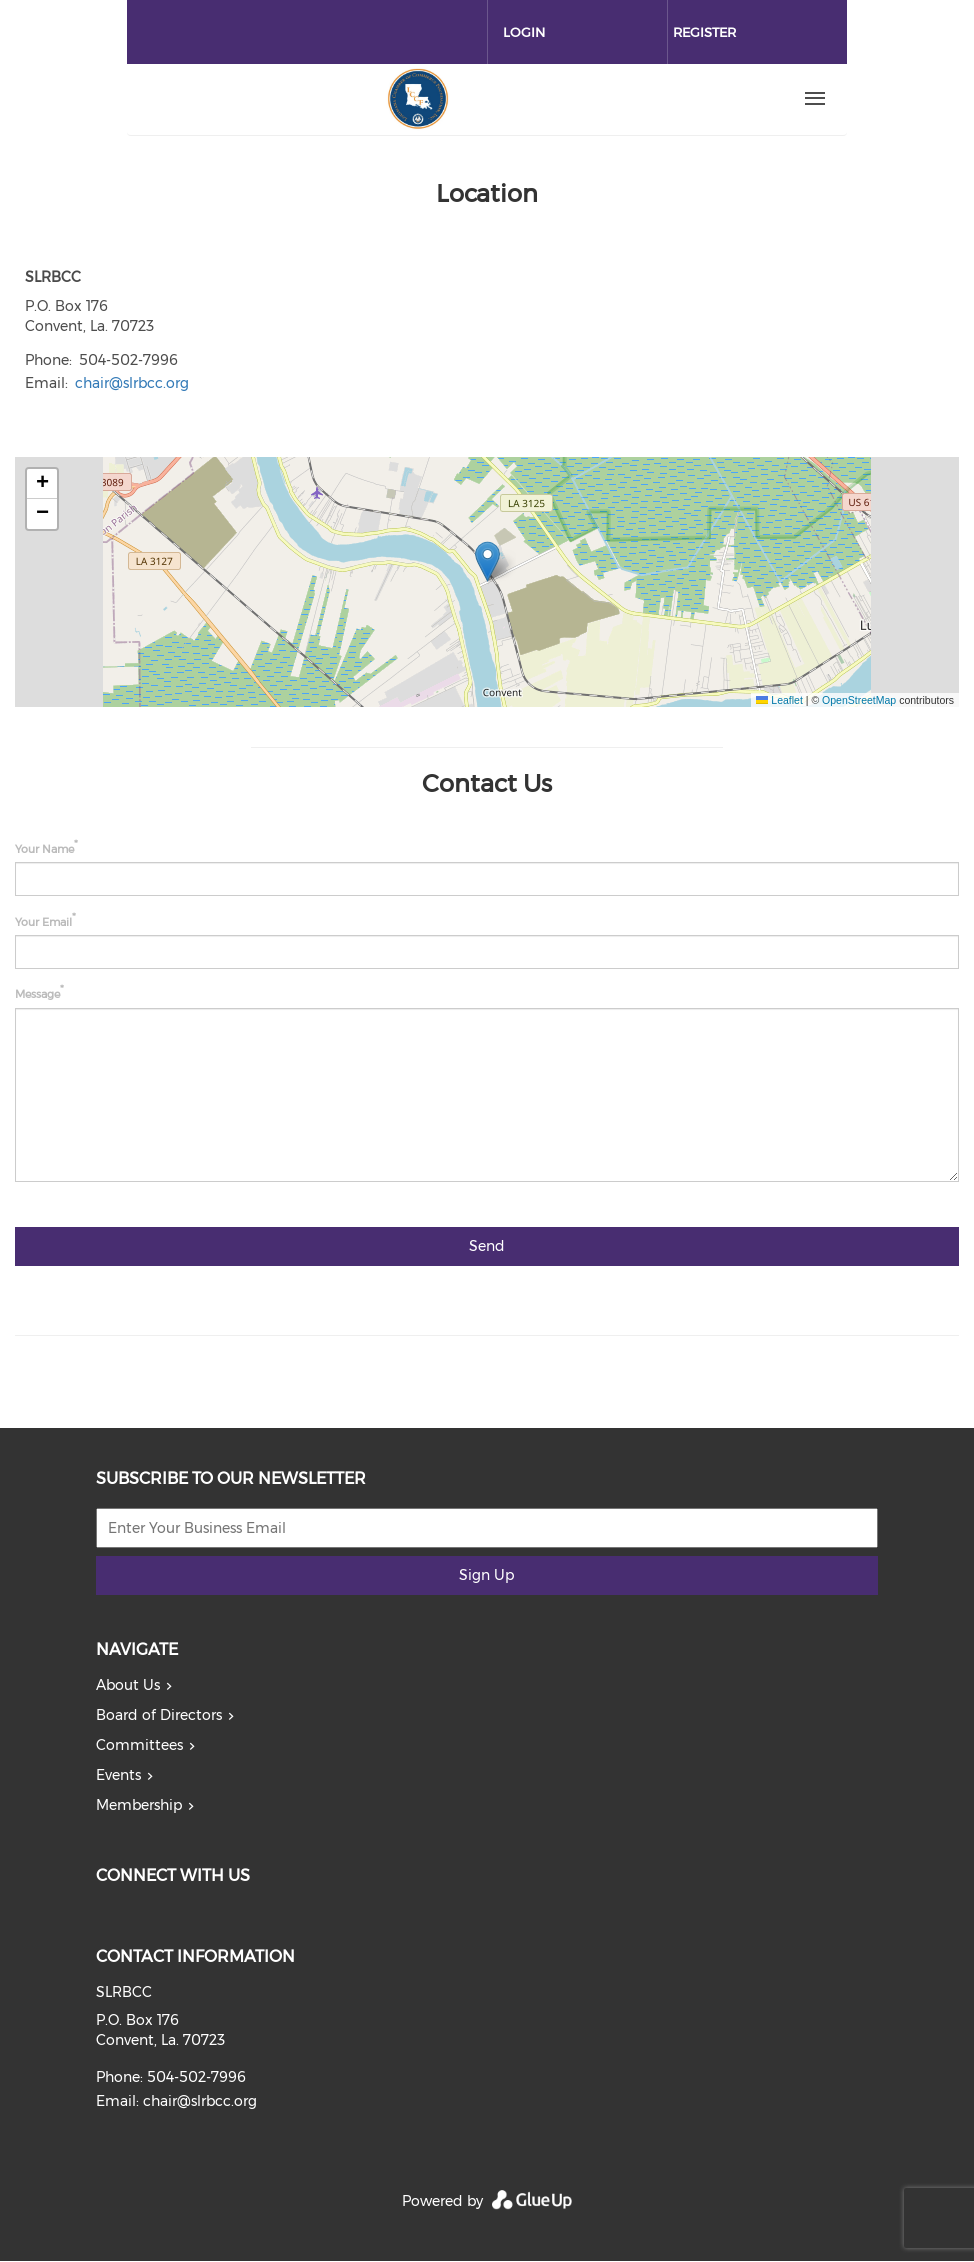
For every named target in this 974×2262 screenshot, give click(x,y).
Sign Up (486, 1575)
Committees (139, 1745)
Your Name (44, 849)
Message (37, 994)
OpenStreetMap (859, 700)
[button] (487, 561)
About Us (128, 1685)
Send (487, 1246)
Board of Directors (159, 1715)
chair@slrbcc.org (132, 383)
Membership (139, 1805)
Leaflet (779, 700)
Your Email (43, 921)
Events (118, 1775)
